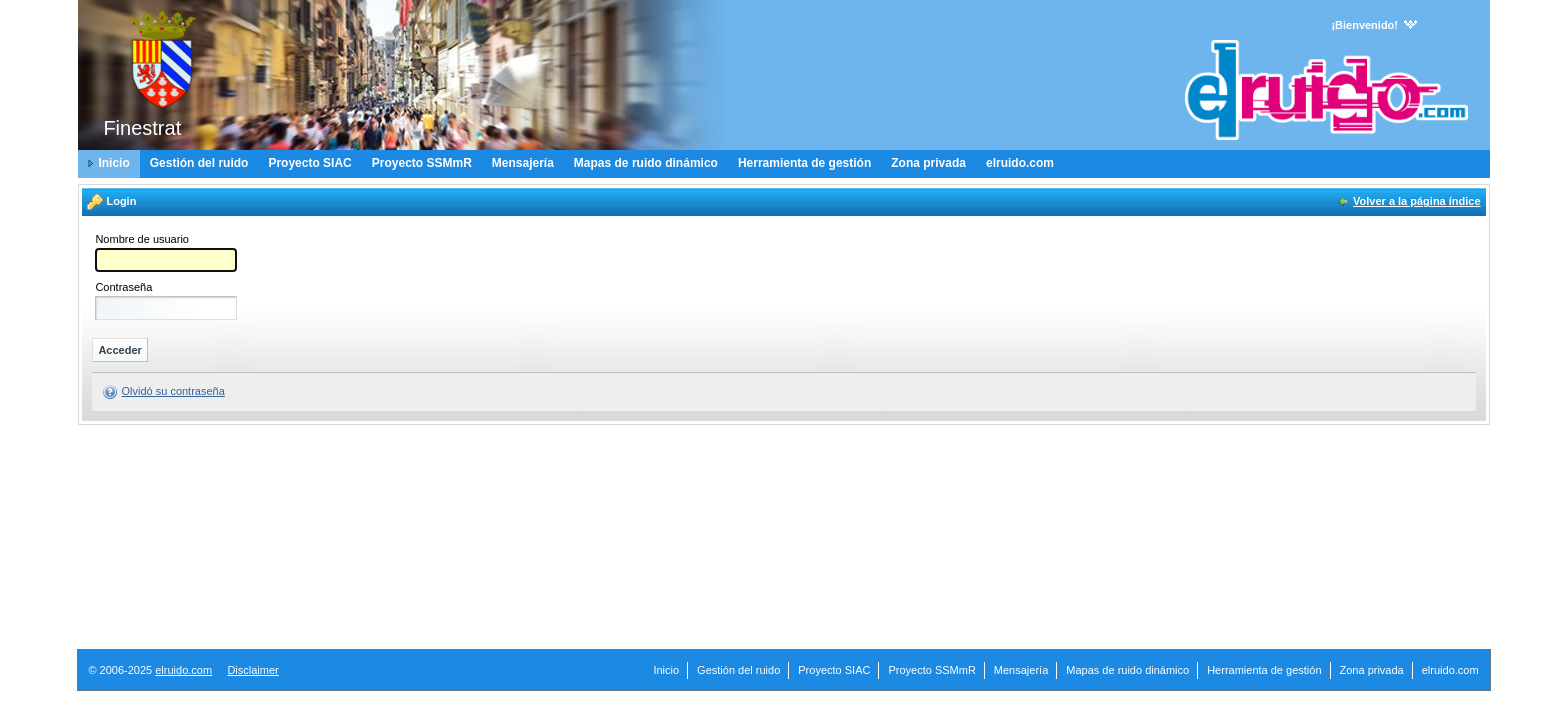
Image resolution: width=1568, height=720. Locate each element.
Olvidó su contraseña (172, 391)
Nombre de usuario (142, 239)
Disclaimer (252, 670)
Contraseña (123, 287)
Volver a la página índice (1417, 201)
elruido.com (183, 670)
